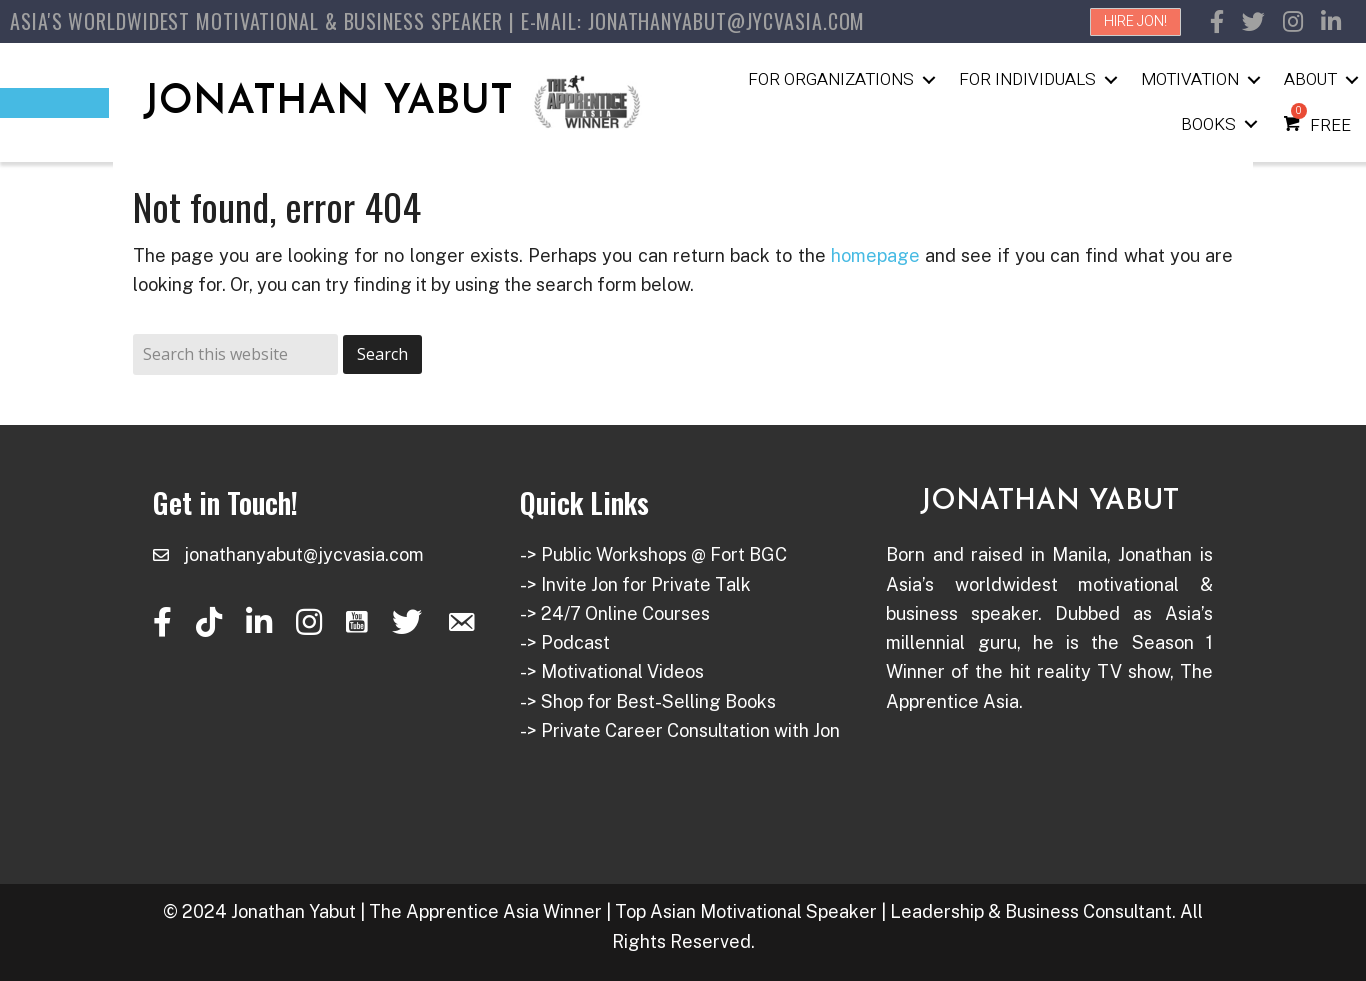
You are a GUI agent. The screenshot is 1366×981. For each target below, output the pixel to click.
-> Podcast (565, 642)
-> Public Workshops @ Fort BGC (653, 554)
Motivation (1190, 79)
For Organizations (831, 79)
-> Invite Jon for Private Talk (635, 584)
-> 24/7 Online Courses (615, 613)
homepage (875, 255)
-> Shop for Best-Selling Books (648, 701)
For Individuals (1027, 79)
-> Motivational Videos (612, 671)
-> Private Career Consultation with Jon (680, 730)
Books (1208, 124)
